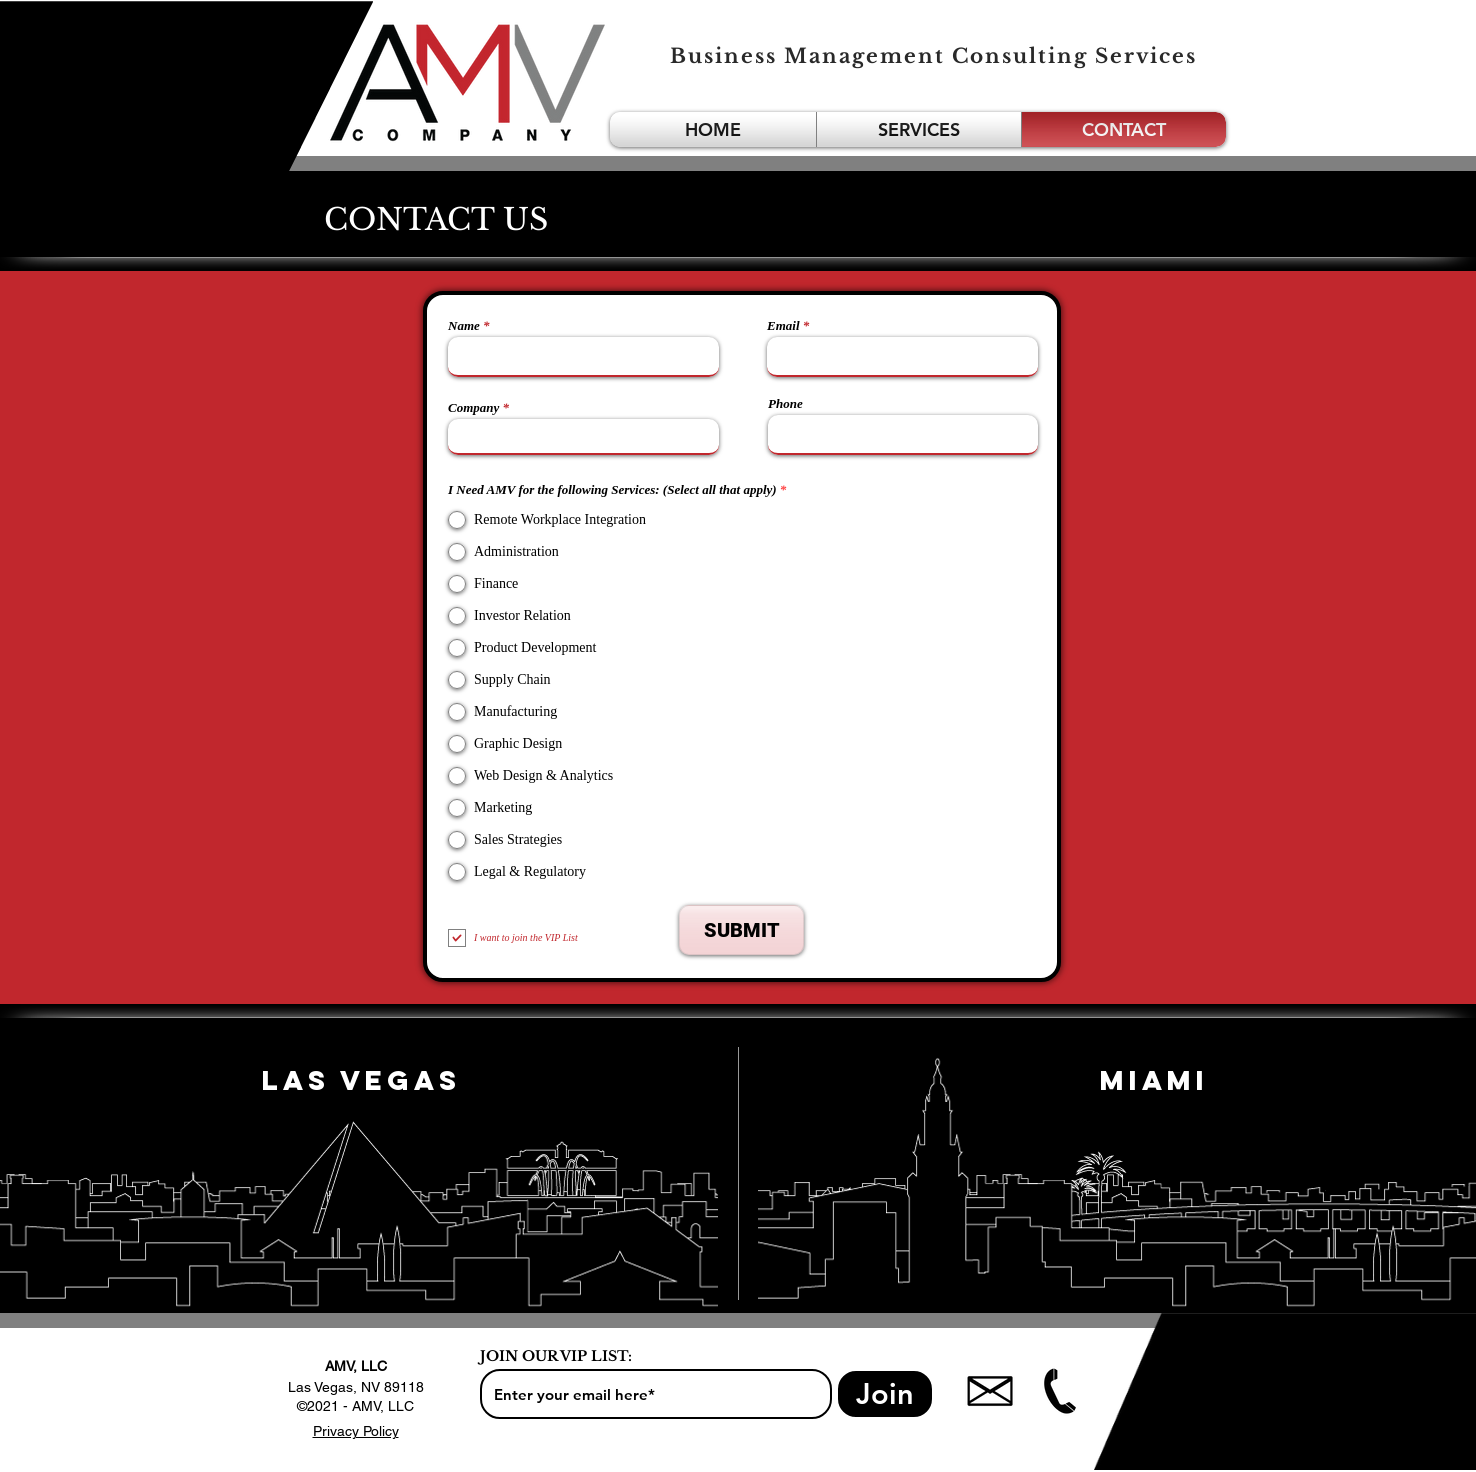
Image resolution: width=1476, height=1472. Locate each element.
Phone (785, 403)
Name (464, 325)
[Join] (885, 1394)
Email (783, 325)
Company (473, 407)
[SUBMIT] (741, 930)
